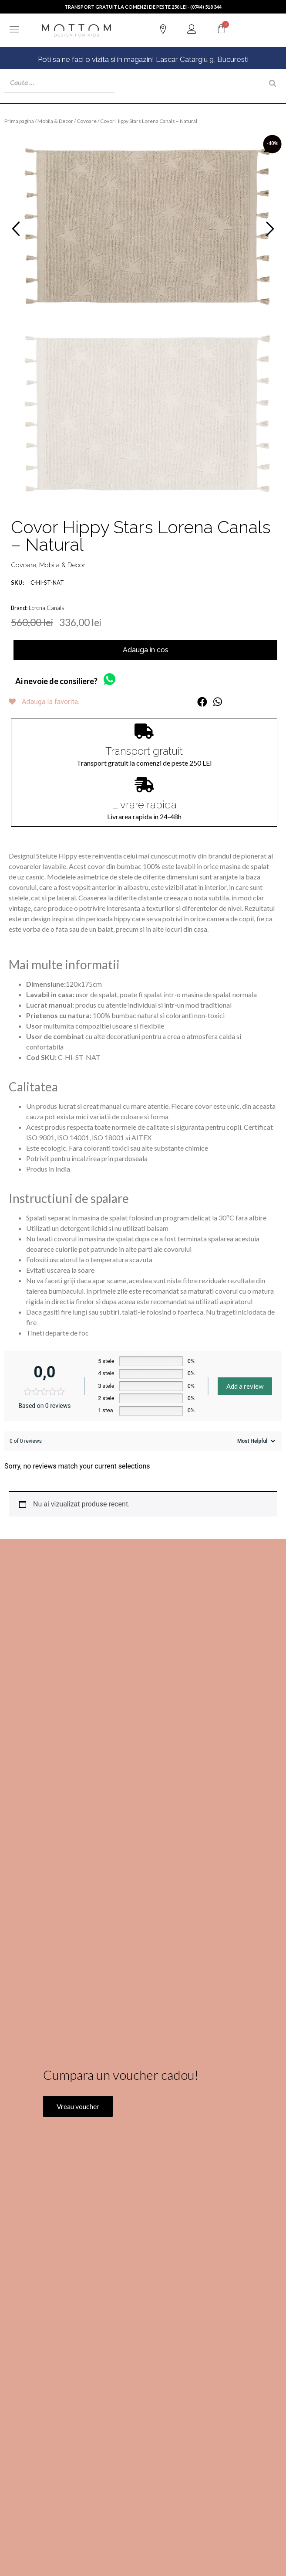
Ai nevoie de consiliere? (56, 681)
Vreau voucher (78, 2134)
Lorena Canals (46, 607)
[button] (202, 702)
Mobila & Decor (55, 121)
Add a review (244, 1386)
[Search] (272, 83)
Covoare (87, 121)
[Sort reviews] (255, 1441)
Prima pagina (19, 121)
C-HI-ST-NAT (37, 582)
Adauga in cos (145, 650)
